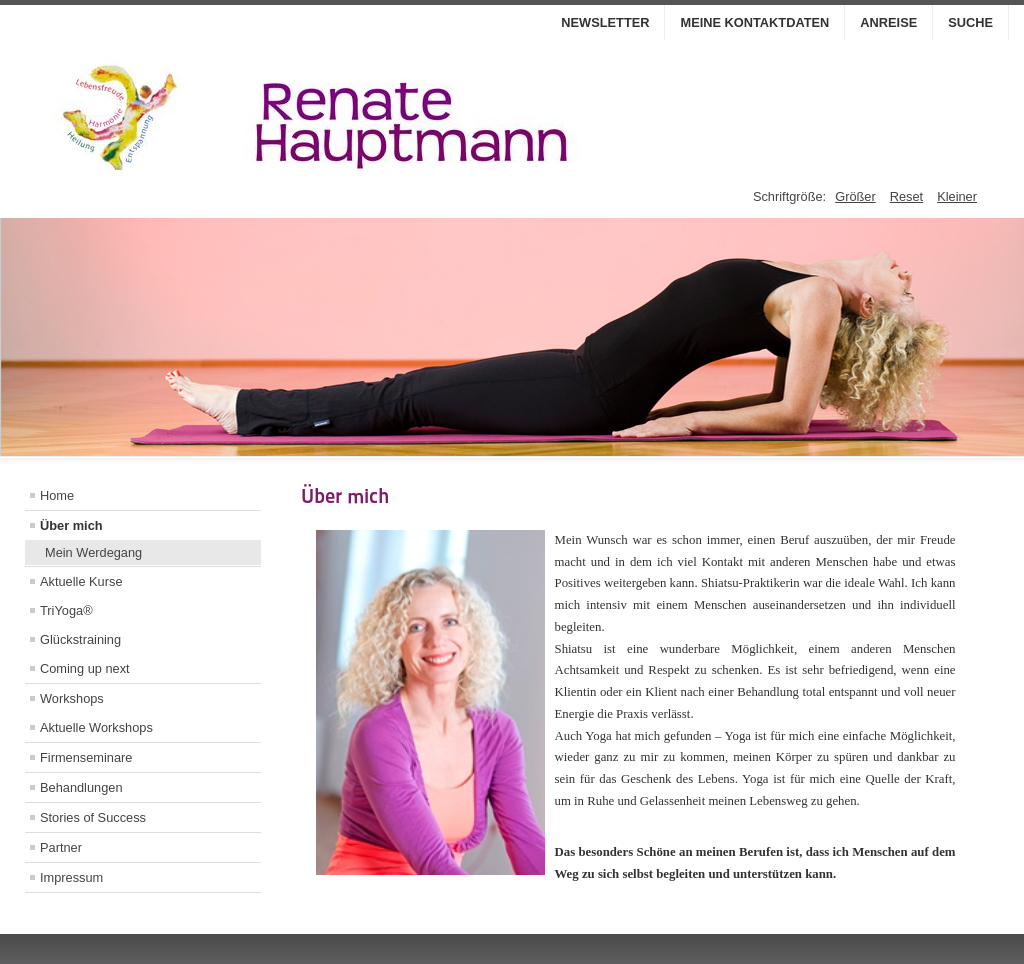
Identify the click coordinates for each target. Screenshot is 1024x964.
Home (57, 495)
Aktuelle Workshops (96, 727)
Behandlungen (81, 787)
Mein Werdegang (93, 552)
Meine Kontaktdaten (754, 22)
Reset (906, 196)
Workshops (72, 698)
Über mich (71, 525)
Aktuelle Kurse (81, 581)
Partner (61, 847)
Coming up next (85, 668)
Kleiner (957, 196)
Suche (970, 22)
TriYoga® (66, 610)
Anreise (888, 22)
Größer (855, 196)
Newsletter (605, 22)
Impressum (71, 877)
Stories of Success (93, 817)
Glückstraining (80, 639)
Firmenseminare (86, 757)
